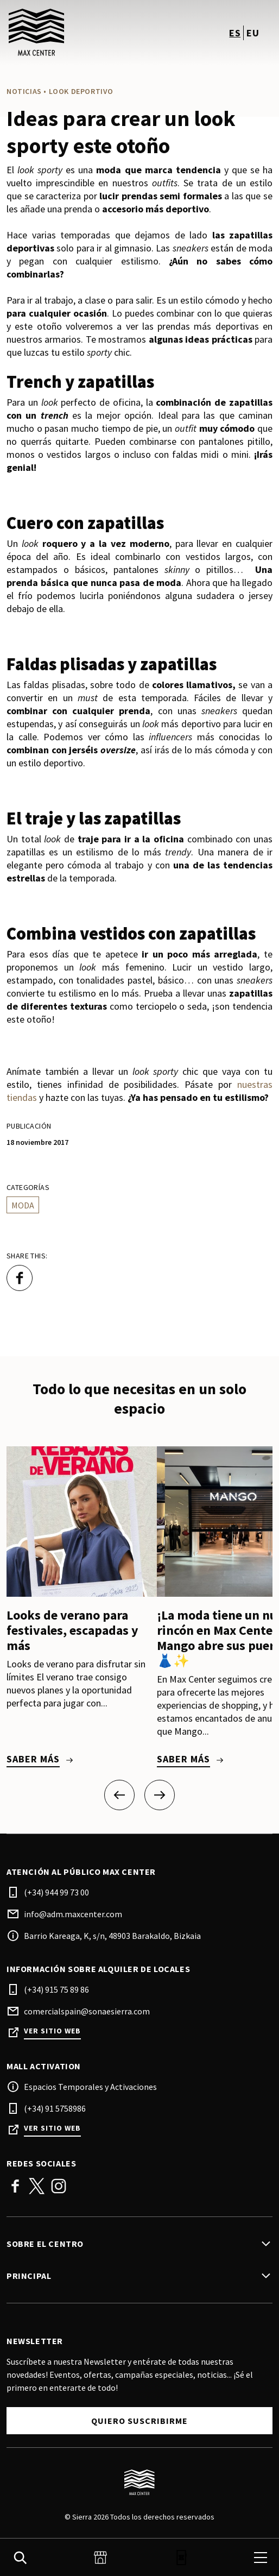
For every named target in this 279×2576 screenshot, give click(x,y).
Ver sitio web (52, 2031)
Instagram (58, 2186)
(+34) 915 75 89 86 (56, 1989)
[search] (20, 2557)
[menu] (260, 2557)
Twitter (37, 2186)
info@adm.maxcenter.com (73, 1914)
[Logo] (139, 2483)
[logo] (74, 32)
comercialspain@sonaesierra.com (87, 2011)
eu (252, 33)
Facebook (15, 2186)
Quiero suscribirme (139, 2420)
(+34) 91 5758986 (55, 2108)
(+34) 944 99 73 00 (56, 1892)
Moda (22, 1205)
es (234, 33)
